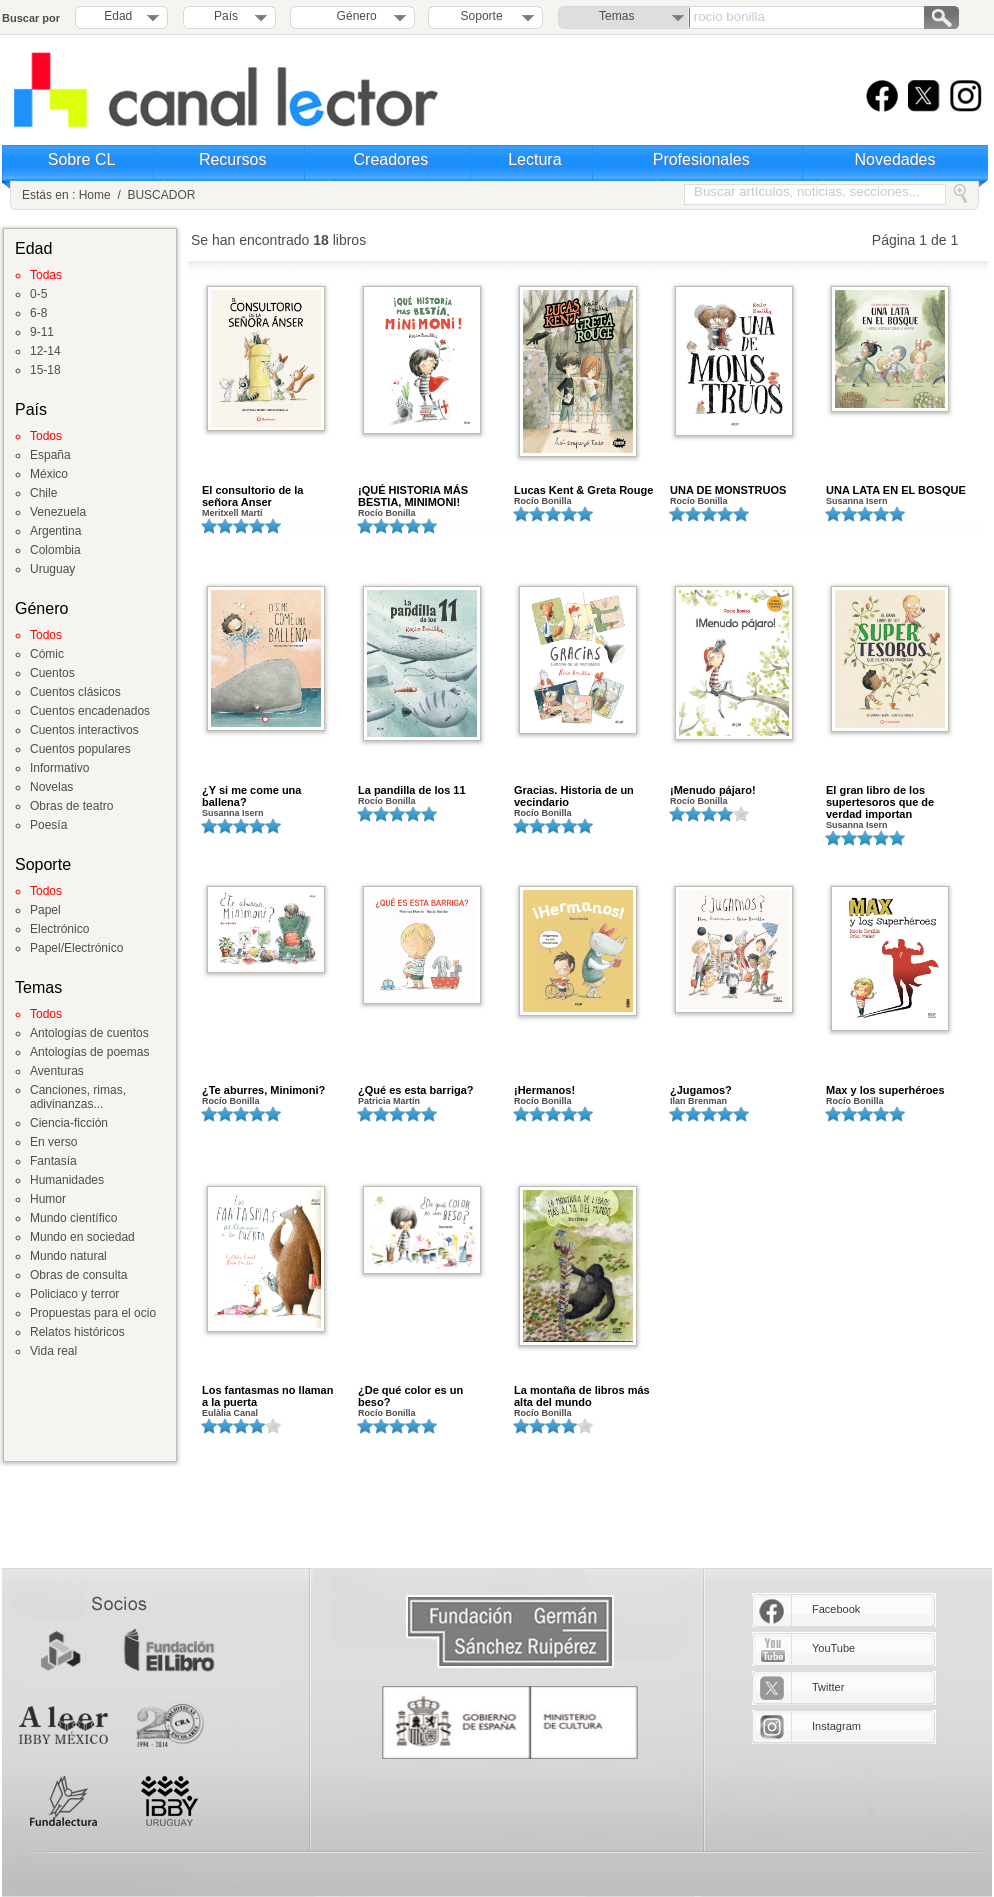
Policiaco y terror (74, 1294)
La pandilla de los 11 (412, 790)
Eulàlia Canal (230, 1413)
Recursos (233, 159)
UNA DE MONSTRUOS (728, 490)
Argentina (55, 531)
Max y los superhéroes (885, 1090)
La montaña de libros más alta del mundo (582, 1396)
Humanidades (67, 1180)
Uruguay (52, 569)
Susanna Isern (857, 501)
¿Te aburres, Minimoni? (263, 1090)
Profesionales (701, 159)
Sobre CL (82, 159)
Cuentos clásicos (75, 692)
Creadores (391, 159)
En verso (53, 1142)
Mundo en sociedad (82, 1237)
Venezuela (58, 512)
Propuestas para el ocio (93, 1313)
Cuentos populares (80, 749)
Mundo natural (68, 1256)
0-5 (38, 294)
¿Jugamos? (701, 1090)
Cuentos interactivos (84, 730)
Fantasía (53, 1161)
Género (353, 16)
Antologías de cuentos (89, 1033)
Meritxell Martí (232, 513)
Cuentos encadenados (90, 711)
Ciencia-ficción (69, 1123)
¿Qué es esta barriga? (416, 1090)
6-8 (38, 313)
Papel (45, 910)
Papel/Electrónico (76, 948)
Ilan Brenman (698, 1101)
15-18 (45, 370)
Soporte (482, 16)
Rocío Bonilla (387, 513)
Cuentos (52, 673)
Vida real (53, 1351)
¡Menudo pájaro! (713, 790)
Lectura (534, 159)
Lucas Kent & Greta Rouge (583, 490)
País (226, 16)
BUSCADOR (161, 195)
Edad (118, 16)
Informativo (59, 768)
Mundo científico (73, 1218)
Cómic (47, 654)
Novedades (895, 159)
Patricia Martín (389, 1101)
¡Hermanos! (544, 1090)
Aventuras (57, 1071)
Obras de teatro (71, 806)
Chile (43, 493)
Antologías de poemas (89, 1052)
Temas (616, 16)
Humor (48, 1199)
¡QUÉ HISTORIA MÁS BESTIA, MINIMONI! (413, 496)
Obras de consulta (78, 1275)
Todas (46, 275)
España (50, 455)
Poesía (48, 825)
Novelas (51, 787)
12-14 (45, 351)
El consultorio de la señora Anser (252, 496)
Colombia (55, 550)
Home (95, 195)
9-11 (42, 332)
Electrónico (59, 929)
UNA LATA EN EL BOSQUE (896, 490)
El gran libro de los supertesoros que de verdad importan (880, 802)
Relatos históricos (77, 1332)
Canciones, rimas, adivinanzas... (78, 1097)
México (49, 474)
